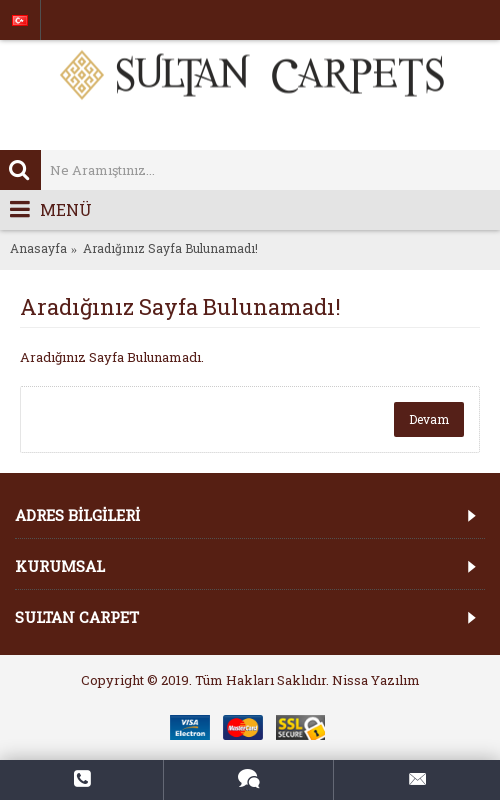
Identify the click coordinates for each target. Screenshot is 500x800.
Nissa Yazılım (376, 680)
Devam (429, 419)
